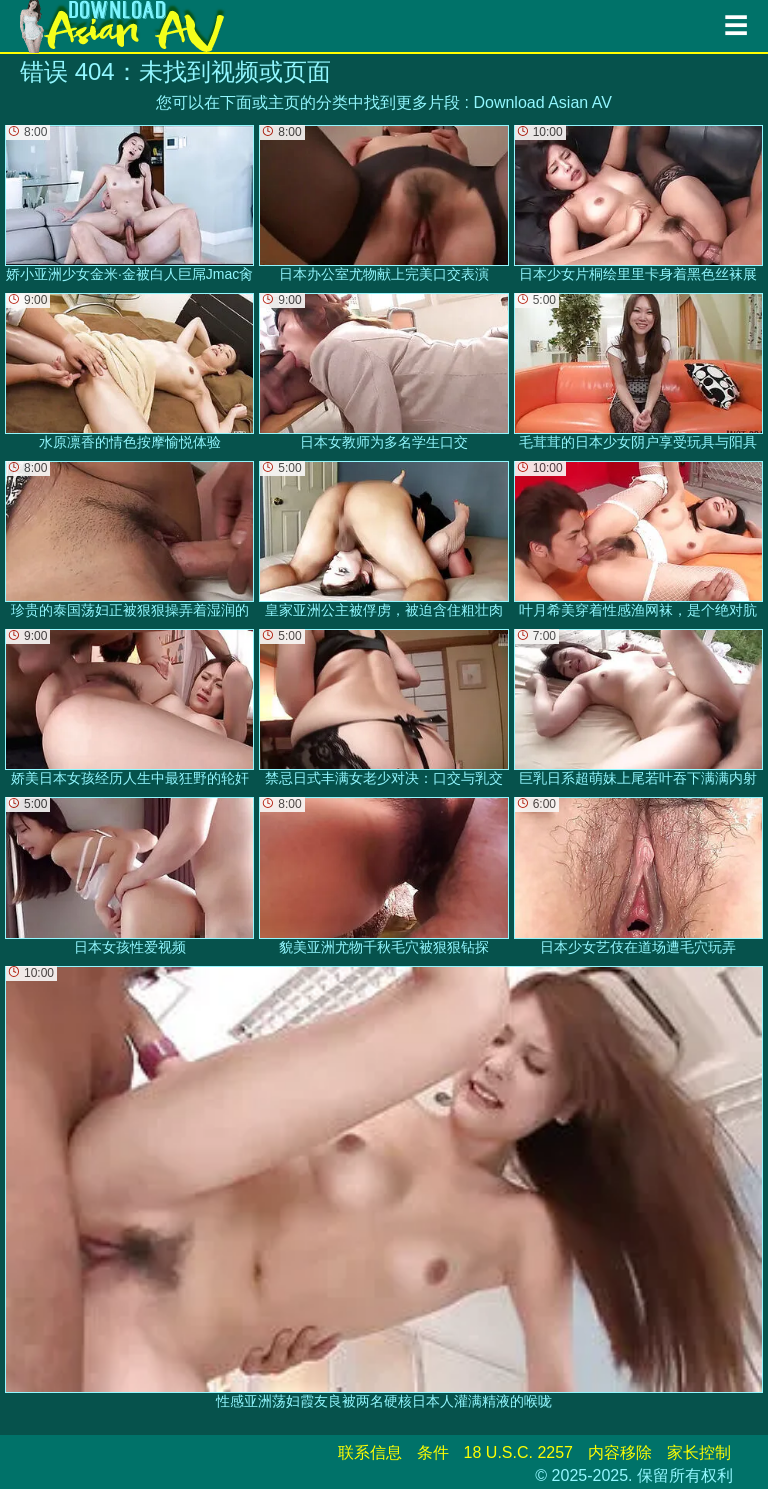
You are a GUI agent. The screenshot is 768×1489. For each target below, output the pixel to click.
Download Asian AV (542, 102)
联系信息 (370, 1452)
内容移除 (620, 1452)
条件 (433, 1452)
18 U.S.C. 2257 (518, 1452)
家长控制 (699, 1452)
